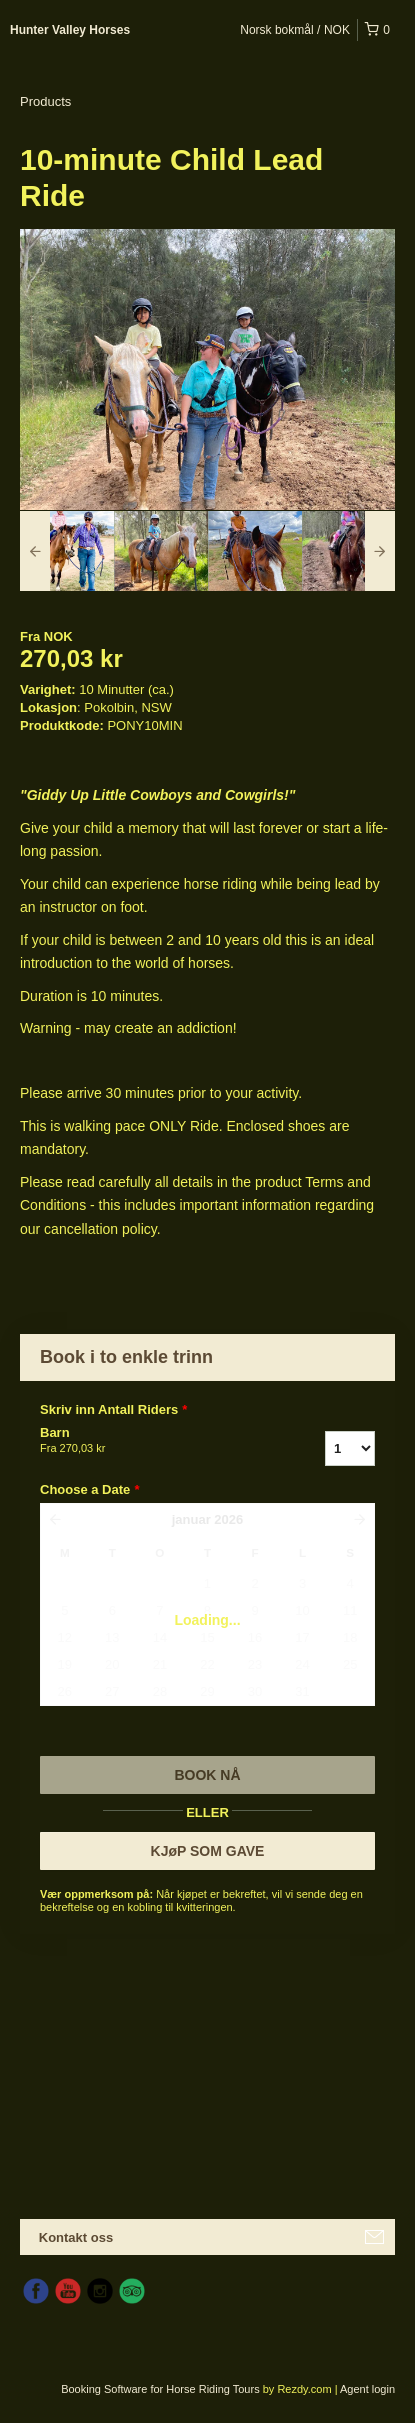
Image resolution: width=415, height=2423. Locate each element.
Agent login (367, 2389)
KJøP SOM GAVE (208, 1851)
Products (45, 101)
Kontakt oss (76, 2237)
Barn (140, 1441)
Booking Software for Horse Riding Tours (162, 2389)
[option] (67, 551)
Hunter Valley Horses (70, 30)
